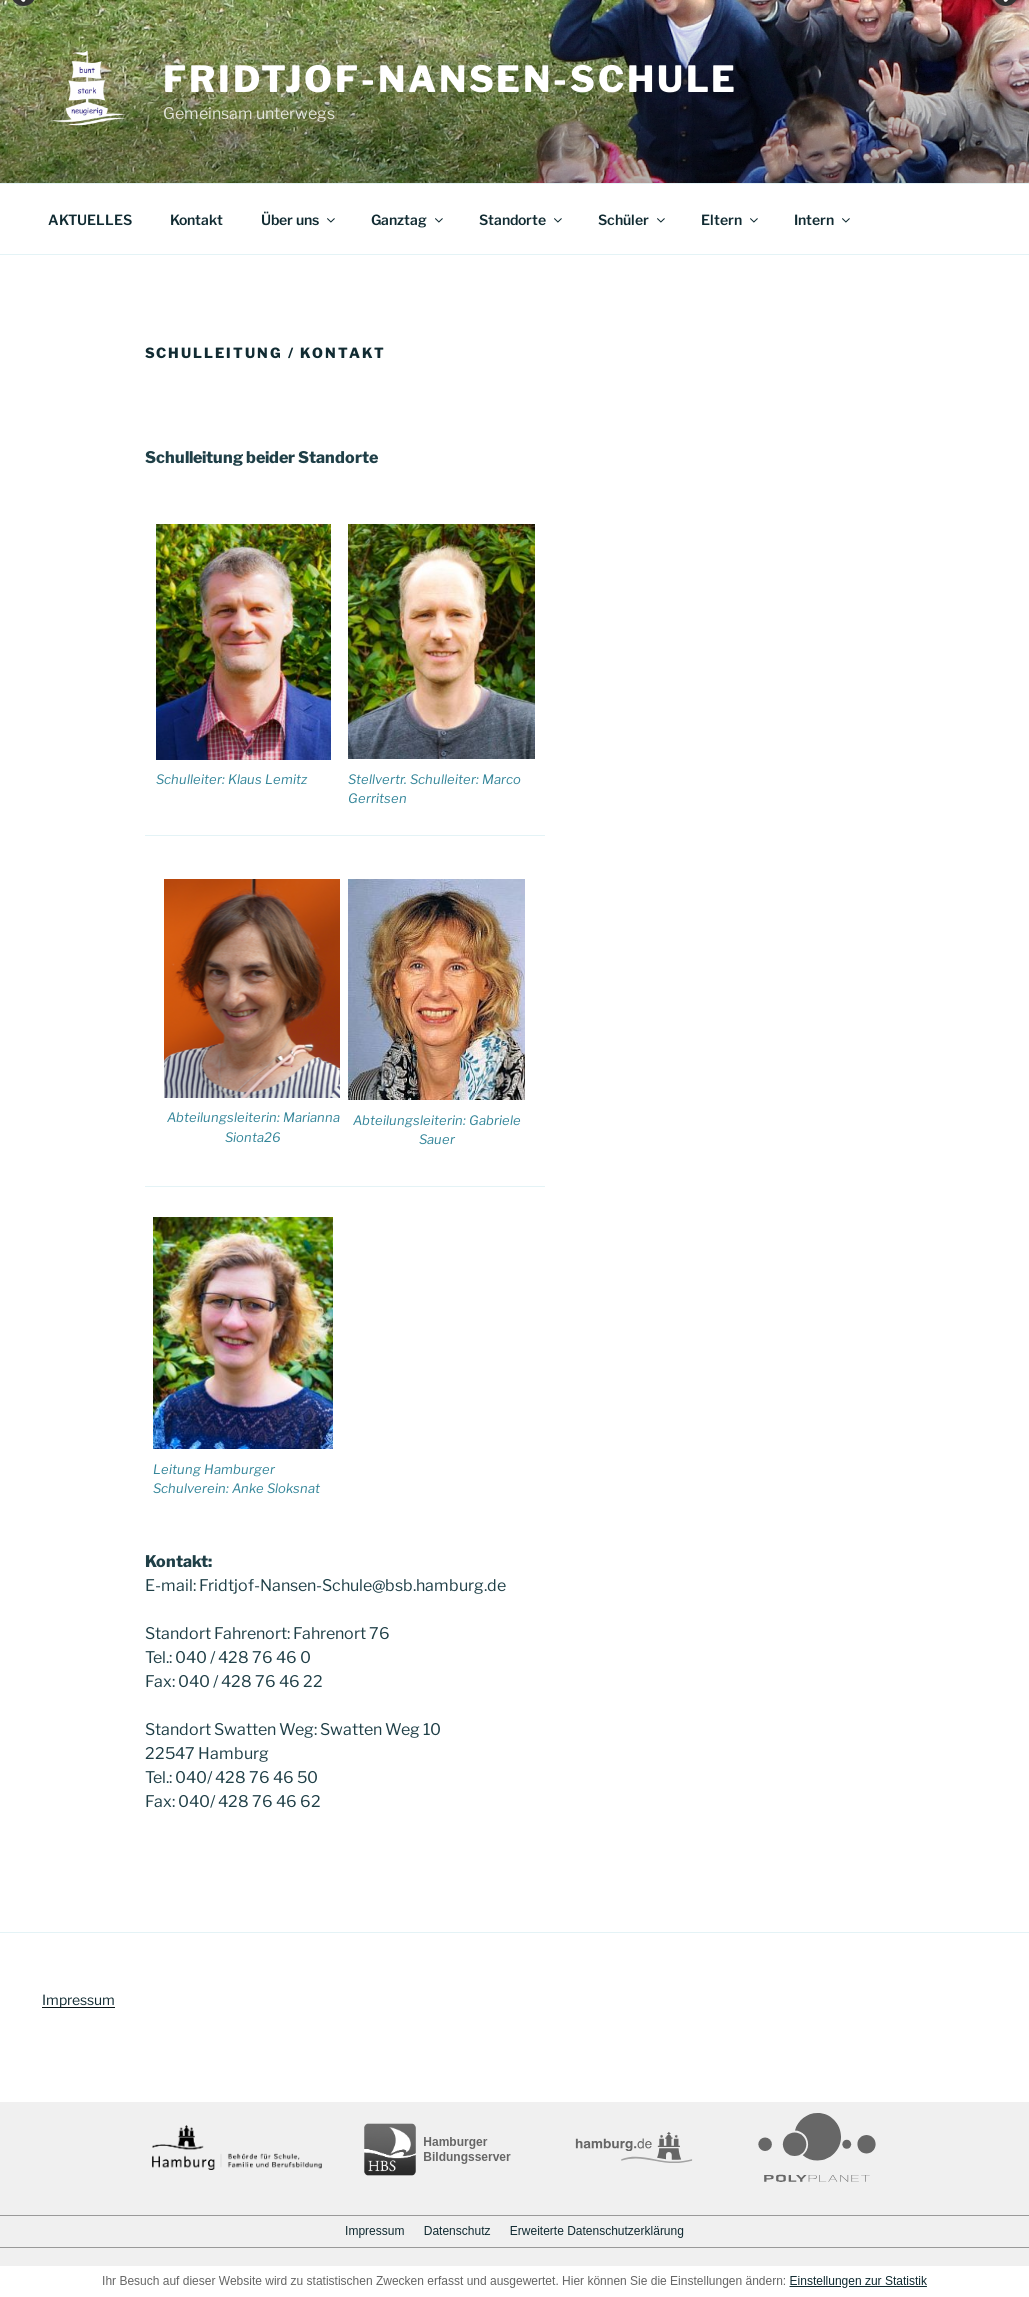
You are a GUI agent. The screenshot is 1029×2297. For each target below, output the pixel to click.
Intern (823, 219)
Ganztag (408, 219)
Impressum (78, 1999)
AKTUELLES (90, 219)
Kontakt (196, 219)
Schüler (633, 219)
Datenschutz (457, 2231)
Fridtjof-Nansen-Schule (450, 79)
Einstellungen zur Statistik (858, 2281)
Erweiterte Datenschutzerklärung (597, 2231)
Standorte (522, 219)
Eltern (731, 219)
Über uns (299, 219)
